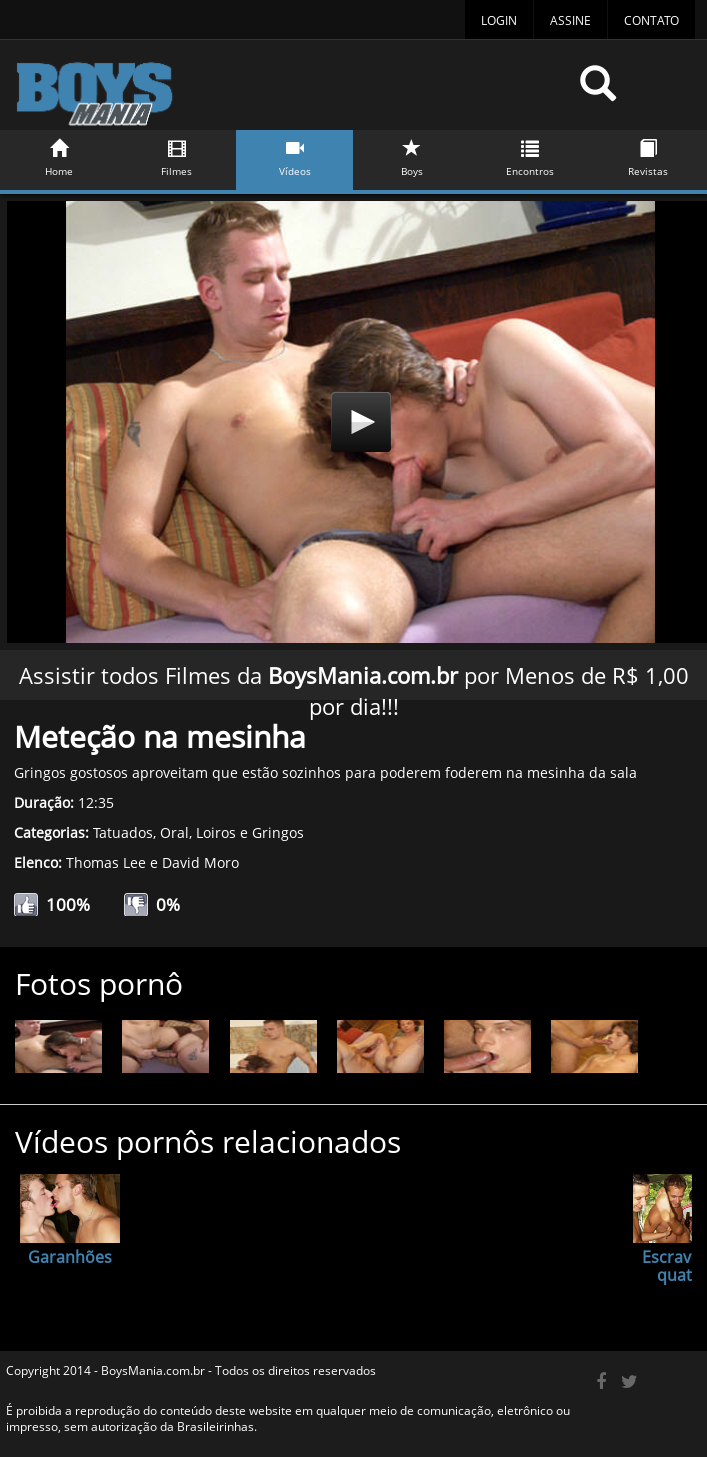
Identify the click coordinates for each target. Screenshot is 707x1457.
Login (499, 20)
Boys (412, 154)
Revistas (648, 154)
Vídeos (294, 154)
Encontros (530, 154)
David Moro (200, 862)
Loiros (216, 832)
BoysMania (285, 92)
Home (59, 154)
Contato (651, 20)
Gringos (278, 832)
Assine (570, 20)
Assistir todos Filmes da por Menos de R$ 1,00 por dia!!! (354, 690)
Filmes (177, 154)
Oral (174, 832)
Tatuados (123, 832)
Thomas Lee (106, 862)
